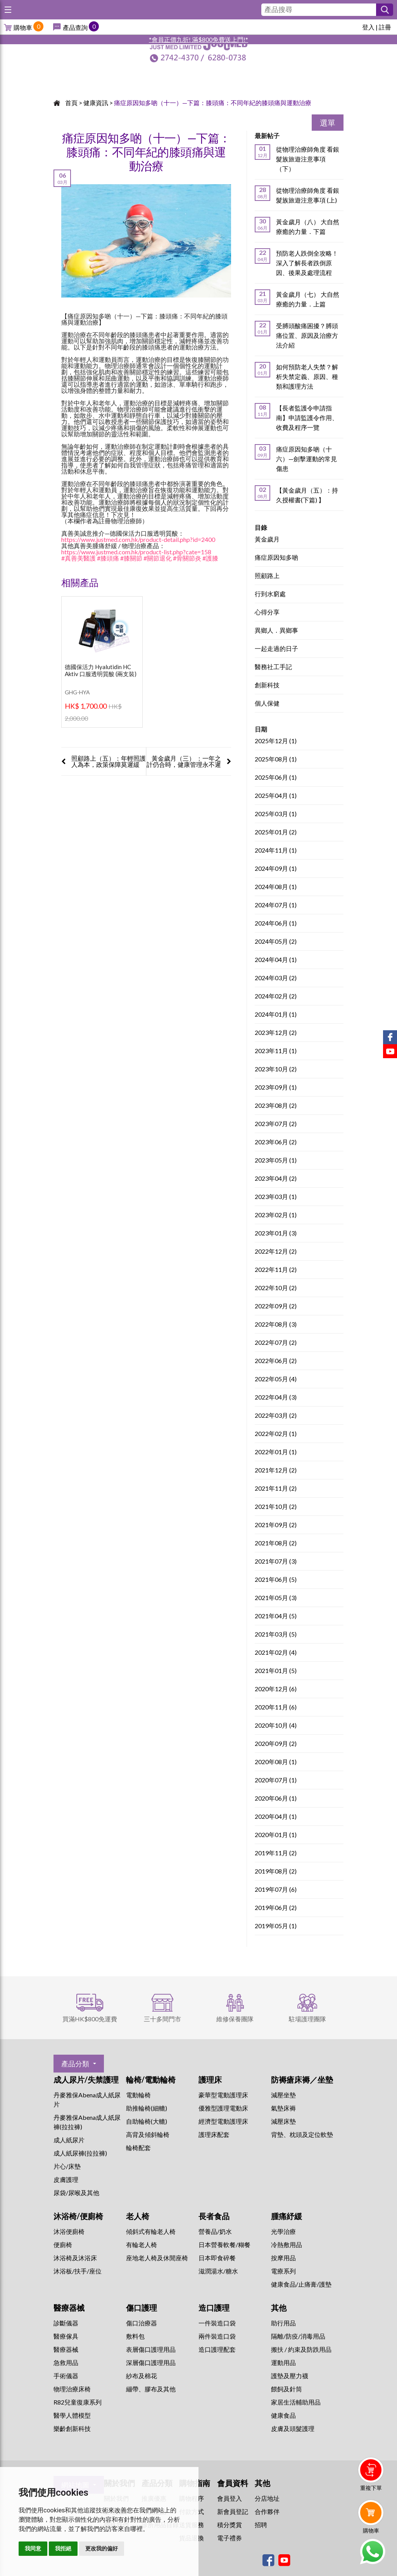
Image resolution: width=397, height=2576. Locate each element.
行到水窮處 (270, 594)
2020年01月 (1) (276, 1835)
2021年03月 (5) (276, 1634)
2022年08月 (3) (276, 1324)
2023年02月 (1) (276, 1215)
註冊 (385, 27)
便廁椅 (63, 2244)
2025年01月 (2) (276, 832)
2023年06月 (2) (276, 1142)
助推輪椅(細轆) (146, 2108)
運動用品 (283, 2362)
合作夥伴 (267, 2511)
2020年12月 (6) (276, 1689)
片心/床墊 (67, 2166)
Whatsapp (372, 2551)
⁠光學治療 (283, 2231)
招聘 (261, 2524)
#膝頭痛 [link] (108, 558)
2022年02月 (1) (276, 1434)
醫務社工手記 (273, 667)
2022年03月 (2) (276, 1415)
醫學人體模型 (72, 2415)
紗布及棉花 (141, 2375)
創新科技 (267, 685)
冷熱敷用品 (286, 2244)
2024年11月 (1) (276, 850)
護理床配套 (214, 2134)
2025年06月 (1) (276, 777)
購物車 (23, 27)
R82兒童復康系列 (78, 2402)
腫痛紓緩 (286, 2216)
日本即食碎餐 (217, 2257)
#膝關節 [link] (131, 558)
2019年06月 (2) (276, 1908)
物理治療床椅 (72, 2389)
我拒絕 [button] (63, 2548)
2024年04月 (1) (276, 960)
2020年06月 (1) (276, 1798)
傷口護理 (141, 2307)
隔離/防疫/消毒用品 (298, 2336)
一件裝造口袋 (217, 2323)
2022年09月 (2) (276, 1306)
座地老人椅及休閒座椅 (157, 2257)
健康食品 (283, 2415)
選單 (327, 122)
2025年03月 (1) (276, 814)
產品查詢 (75, 27)
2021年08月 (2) (276, 1543)
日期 (261, 729)
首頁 (71, 102)
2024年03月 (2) (276, 978)
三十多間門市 (162, 2018)
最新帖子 (267, 135)
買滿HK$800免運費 (89, 2018)
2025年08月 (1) (276, 759)
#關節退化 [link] (157, 558)
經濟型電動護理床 (223, 2121)
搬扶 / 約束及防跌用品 (301, 2349)
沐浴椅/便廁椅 (78, 2216)
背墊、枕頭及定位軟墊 (302, 2134)
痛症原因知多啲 (276, 557)
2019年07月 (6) (276, 1889)
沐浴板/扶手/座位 (78, 2271)
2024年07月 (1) (276, 905)
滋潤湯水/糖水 (218, 2271)
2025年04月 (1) (276, 795)
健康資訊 (95, 102)
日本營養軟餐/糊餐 (224, 2244)
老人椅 (137, 2216)
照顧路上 (267, 576)
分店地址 (267, 2498)
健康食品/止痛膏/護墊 (301, 2284)
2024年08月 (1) (276, 887)
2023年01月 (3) (276, 1233)
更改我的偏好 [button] (101, 2548)
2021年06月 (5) (276, 1579)
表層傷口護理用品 (151, 2349)
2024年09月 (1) (276, 868)
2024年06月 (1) (276, 923)
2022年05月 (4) (276, 1379)
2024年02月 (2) (276, 996)
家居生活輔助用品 (296, 2402)
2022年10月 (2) (276, 1288)
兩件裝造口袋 (217, 2336)
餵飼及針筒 (286, 2389)
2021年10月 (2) (276, 1506)
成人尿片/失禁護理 (86, 2079)
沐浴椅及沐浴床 (75, 2257)
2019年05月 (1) (276, 1926)
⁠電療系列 (283, 2271)
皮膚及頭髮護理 (292, 2428)
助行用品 (283, 2323)
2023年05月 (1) (276, 1160)
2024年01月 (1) (276, 1014)
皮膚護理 (66, 2179)
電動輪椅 (138, 2095)
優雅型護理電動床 (223, 2108)
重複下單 (371, 2487)
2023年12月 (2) (276, 1032)
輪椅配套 (138, 2147)
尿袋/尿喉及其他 (76, 2192)
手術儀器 (66, 2375)
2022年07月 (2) (276, 1342)
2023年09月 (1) (276, 1087)
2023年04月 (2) (276, 1178)
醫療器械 (69, 2307)
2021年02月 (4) (276, 1652)
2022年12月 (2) (276, 1251)
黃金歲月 (267, 539)
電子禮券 (229, 2537)
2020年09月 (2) (276, 1743)
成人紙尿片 (69, 2139)
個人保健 (267, 703)
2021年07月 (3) (276, 1561)
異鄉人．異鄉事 (276, 630)
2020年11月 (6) (276, 1707)
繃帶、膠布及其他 (151, 2389)
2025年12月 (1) (276, 741)
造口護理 (214, 2307)
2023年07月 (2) (276, 1124)
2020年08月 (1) (276, 1762)
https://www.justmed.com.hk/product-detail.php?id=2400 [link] (138, 539)
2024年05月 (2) (276, 941)
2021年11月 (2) (276, 1488)
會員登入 (229, 2498)
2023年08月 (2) (276, 1105)
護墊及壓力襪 (289, 2375)
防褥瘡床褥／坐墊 (302, 2079)
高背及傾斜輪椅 (147, 2134)
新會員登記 (232, 2511)
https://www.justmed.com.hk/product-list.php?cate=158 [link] (136, 551)
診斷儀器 (66, 2323)
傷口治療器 (141, 2323)
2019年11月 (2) (276, 1853)
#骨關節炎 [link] (187, 558)
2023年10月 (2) (276, 1069)
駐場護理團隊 (307, 2018)
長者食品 (214, 2216)
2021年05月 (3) (276, 1598)
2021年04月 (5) (276, 1616)
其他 (279, 2307)
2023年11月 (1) (276, 1051)
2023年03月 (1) (276, 1197)
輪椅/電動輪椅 (151, 2079)
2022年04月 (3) (276, 1397)
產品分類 (75, 2063)
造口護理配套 (217, 2349)
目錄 (261, 527)
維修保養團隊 (235, 2018)
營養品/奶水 (215, 2231)
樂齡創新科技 (72, 2428)
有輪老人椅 (141, 2244)
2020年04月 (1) (276, 1816)
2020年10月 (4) (276, 1725)
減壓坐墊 (283, 2095)
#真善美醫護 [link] (78, 558)
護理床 (210, 2079)
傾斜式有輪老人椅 (151, 2231)
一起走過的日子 (276, 648)
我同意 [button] (33, 2548)
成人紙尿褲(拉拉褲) (80, 2153)
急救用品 (66, 2362)
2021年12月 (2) (276, 1470)
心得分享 (267, 612)
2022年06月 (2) (276, 1361)
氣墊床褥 (283, 2108)
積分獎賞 (229, 2524)
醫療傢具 (66, 2336)
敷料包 (135, 2336)
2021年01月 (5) (276, 1671)
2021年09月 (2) (276, 1525)
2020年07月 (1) (276, 1780)
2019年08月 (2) (276, 1871)
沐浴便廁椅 (69, 2231)
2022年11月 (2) (276, 1269)
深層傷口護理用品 (151, 2362)
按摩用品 (283, 2257)
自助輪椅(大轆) (146, 2121)
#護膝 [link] (210, 558)
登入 (368, 27)
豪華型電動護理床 (223, 2095)
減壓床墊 (283, 2121)
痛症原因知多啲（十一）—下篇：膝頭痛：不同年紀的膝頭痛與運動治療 (212, 102)
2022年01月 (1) (276, 1452)
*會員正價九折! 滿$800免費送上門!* (198, 39)
